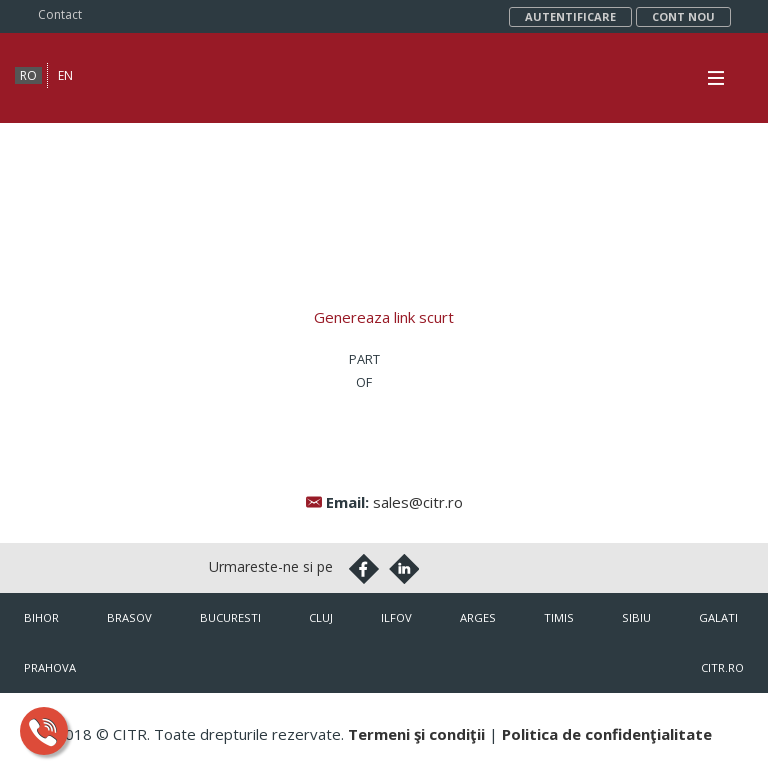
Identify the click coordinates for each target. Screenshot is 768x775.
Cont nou (683, 16)
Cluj (321, 617)
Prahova (50, 667)
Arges (478, 617)
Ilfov (396, 617)
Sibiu (636, 617)
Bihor (41, 617)
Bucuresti (230, 617)
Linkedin (404, 569)
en (65, 75)
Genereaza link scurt (384, 317)
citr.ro (722, 667)
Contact (60, 14)
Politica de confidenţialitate (607, 734)
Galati (718, 617)
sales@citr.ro (418, 502)
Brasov (129, 617)
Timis (559, 617)
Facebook (364, 569)
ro (28, 75)
